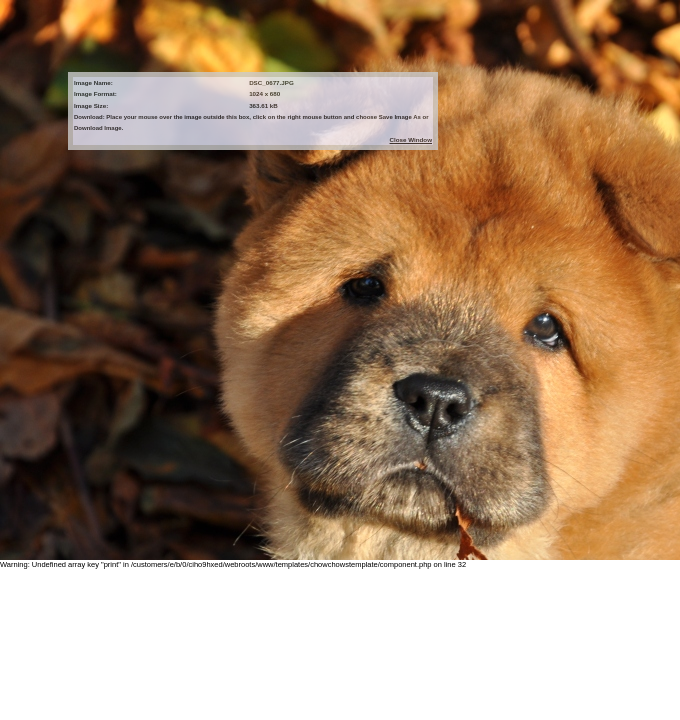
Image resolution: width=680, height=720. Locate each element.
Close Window (411, 139)
